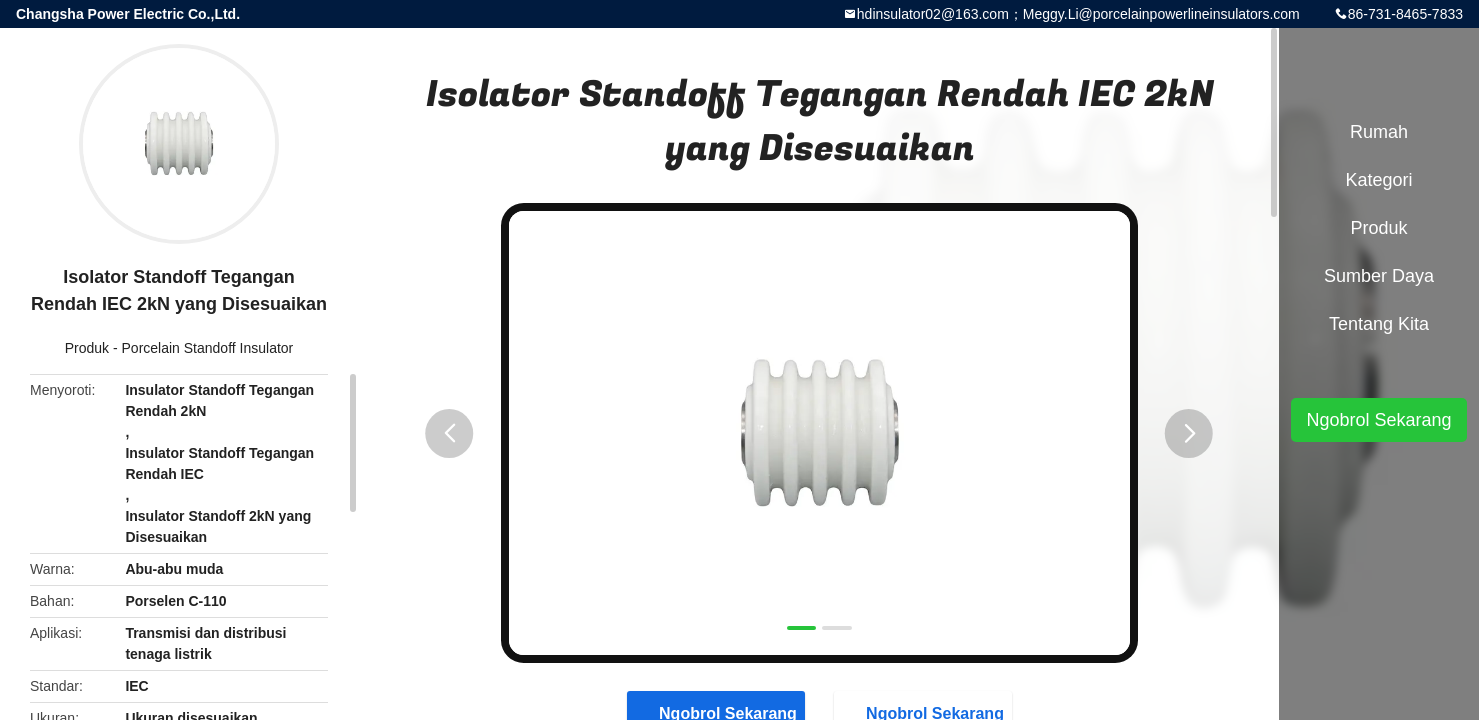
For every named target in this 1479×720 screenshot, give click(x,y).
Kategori (1378, 180)
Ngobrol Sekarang (1378, 420)
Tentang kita (1379, 324)
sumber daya (1379, 276)
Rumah (1379, 132)
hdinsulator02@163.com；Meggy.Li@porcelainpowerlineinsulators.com (1078, 14)
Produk (87, 348)
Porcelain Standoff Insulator (208, 348)
